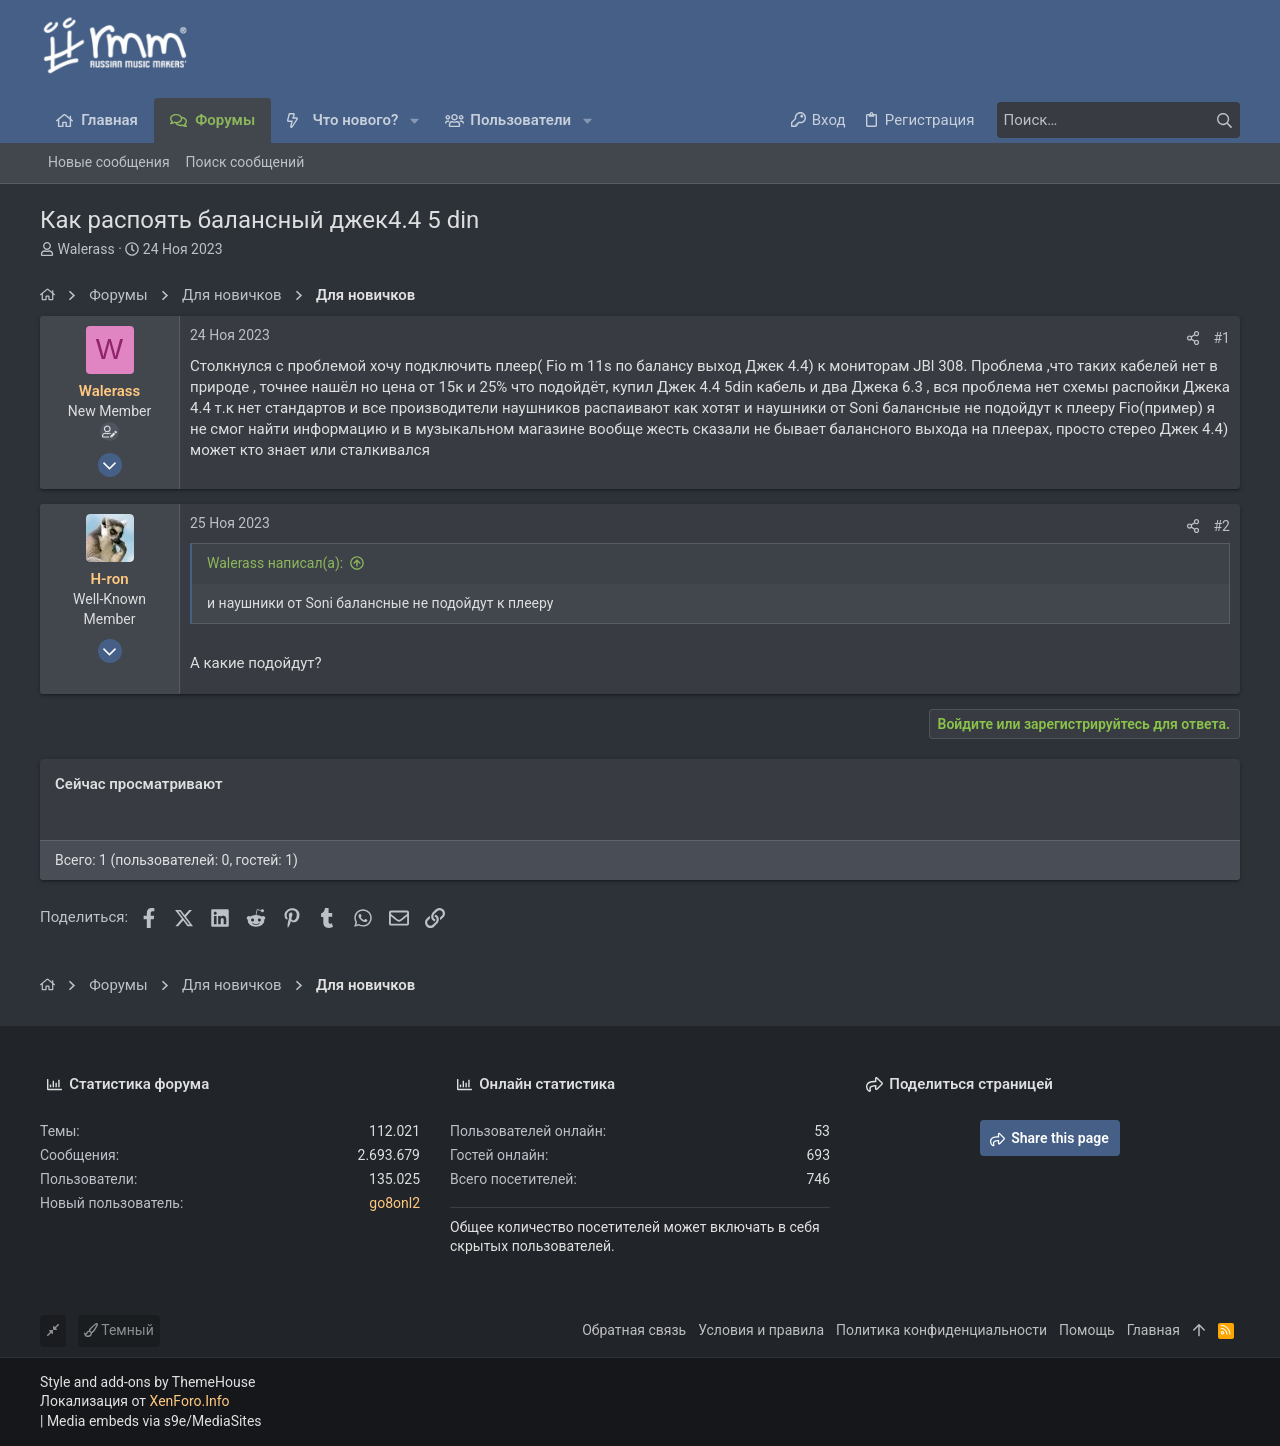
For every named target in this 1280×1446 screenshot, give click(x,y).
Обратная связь (634, 1330)
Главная (1153, 1330)
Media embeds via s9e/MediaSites (154, 1421)
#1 (1222, 338)
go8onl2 (394, 1203)
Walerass (85, 249)
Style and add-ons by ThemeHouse (147, 1382)
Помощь (1087, 1330)
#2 (1222, 526)
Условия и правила (761, 1330)
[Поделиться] (1193, 338)
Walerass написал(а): (275, 563)
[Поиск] (1115, 120)
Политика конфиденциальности (941, 1330)
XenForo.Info (190, 1401)
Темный (119, 1330)
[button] (414, 120)
